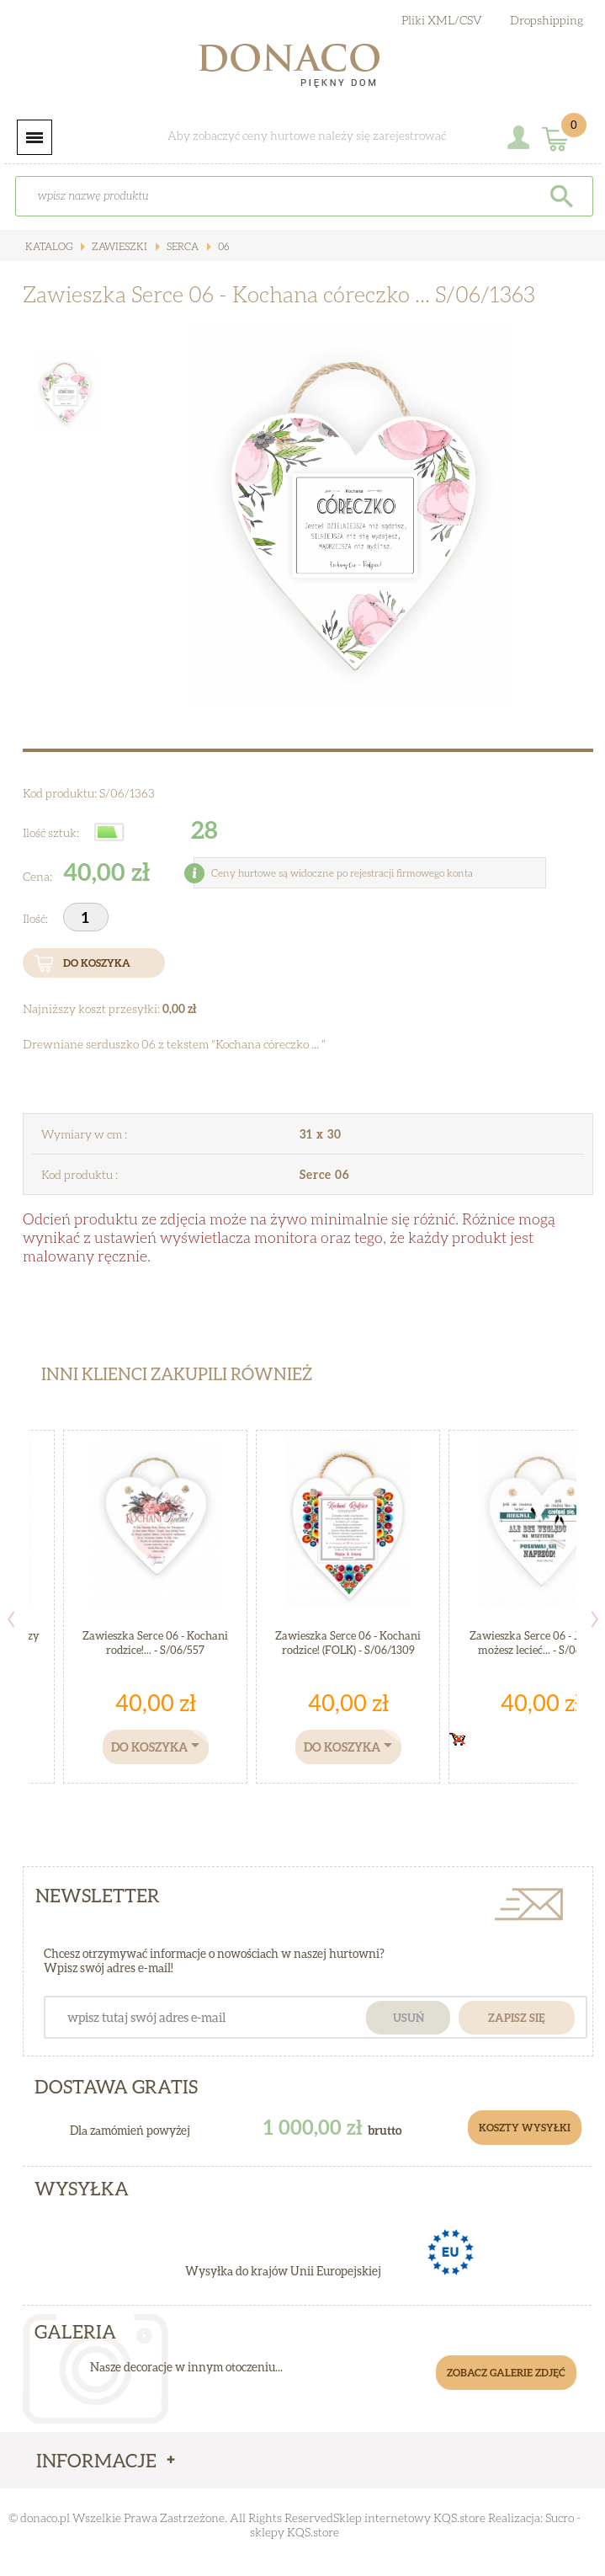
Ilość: (36, 918)
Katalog (48, 246)
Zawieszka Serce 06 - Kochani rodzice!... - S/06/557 (155, 1642)
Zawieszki (118, 246)
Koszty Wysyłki (525, 2127)
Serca (181, 246)
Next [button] (594, 1619)
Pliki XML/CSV (441, 20)
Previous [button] (11, 1619)
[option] (350, 515)
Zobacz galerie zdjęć (506, 2372)
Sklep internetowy (382, 2517)
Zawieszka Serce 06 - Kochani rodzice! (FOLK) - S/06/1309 (348, 1642)
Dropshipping (546, 20)
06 (222, 246)
